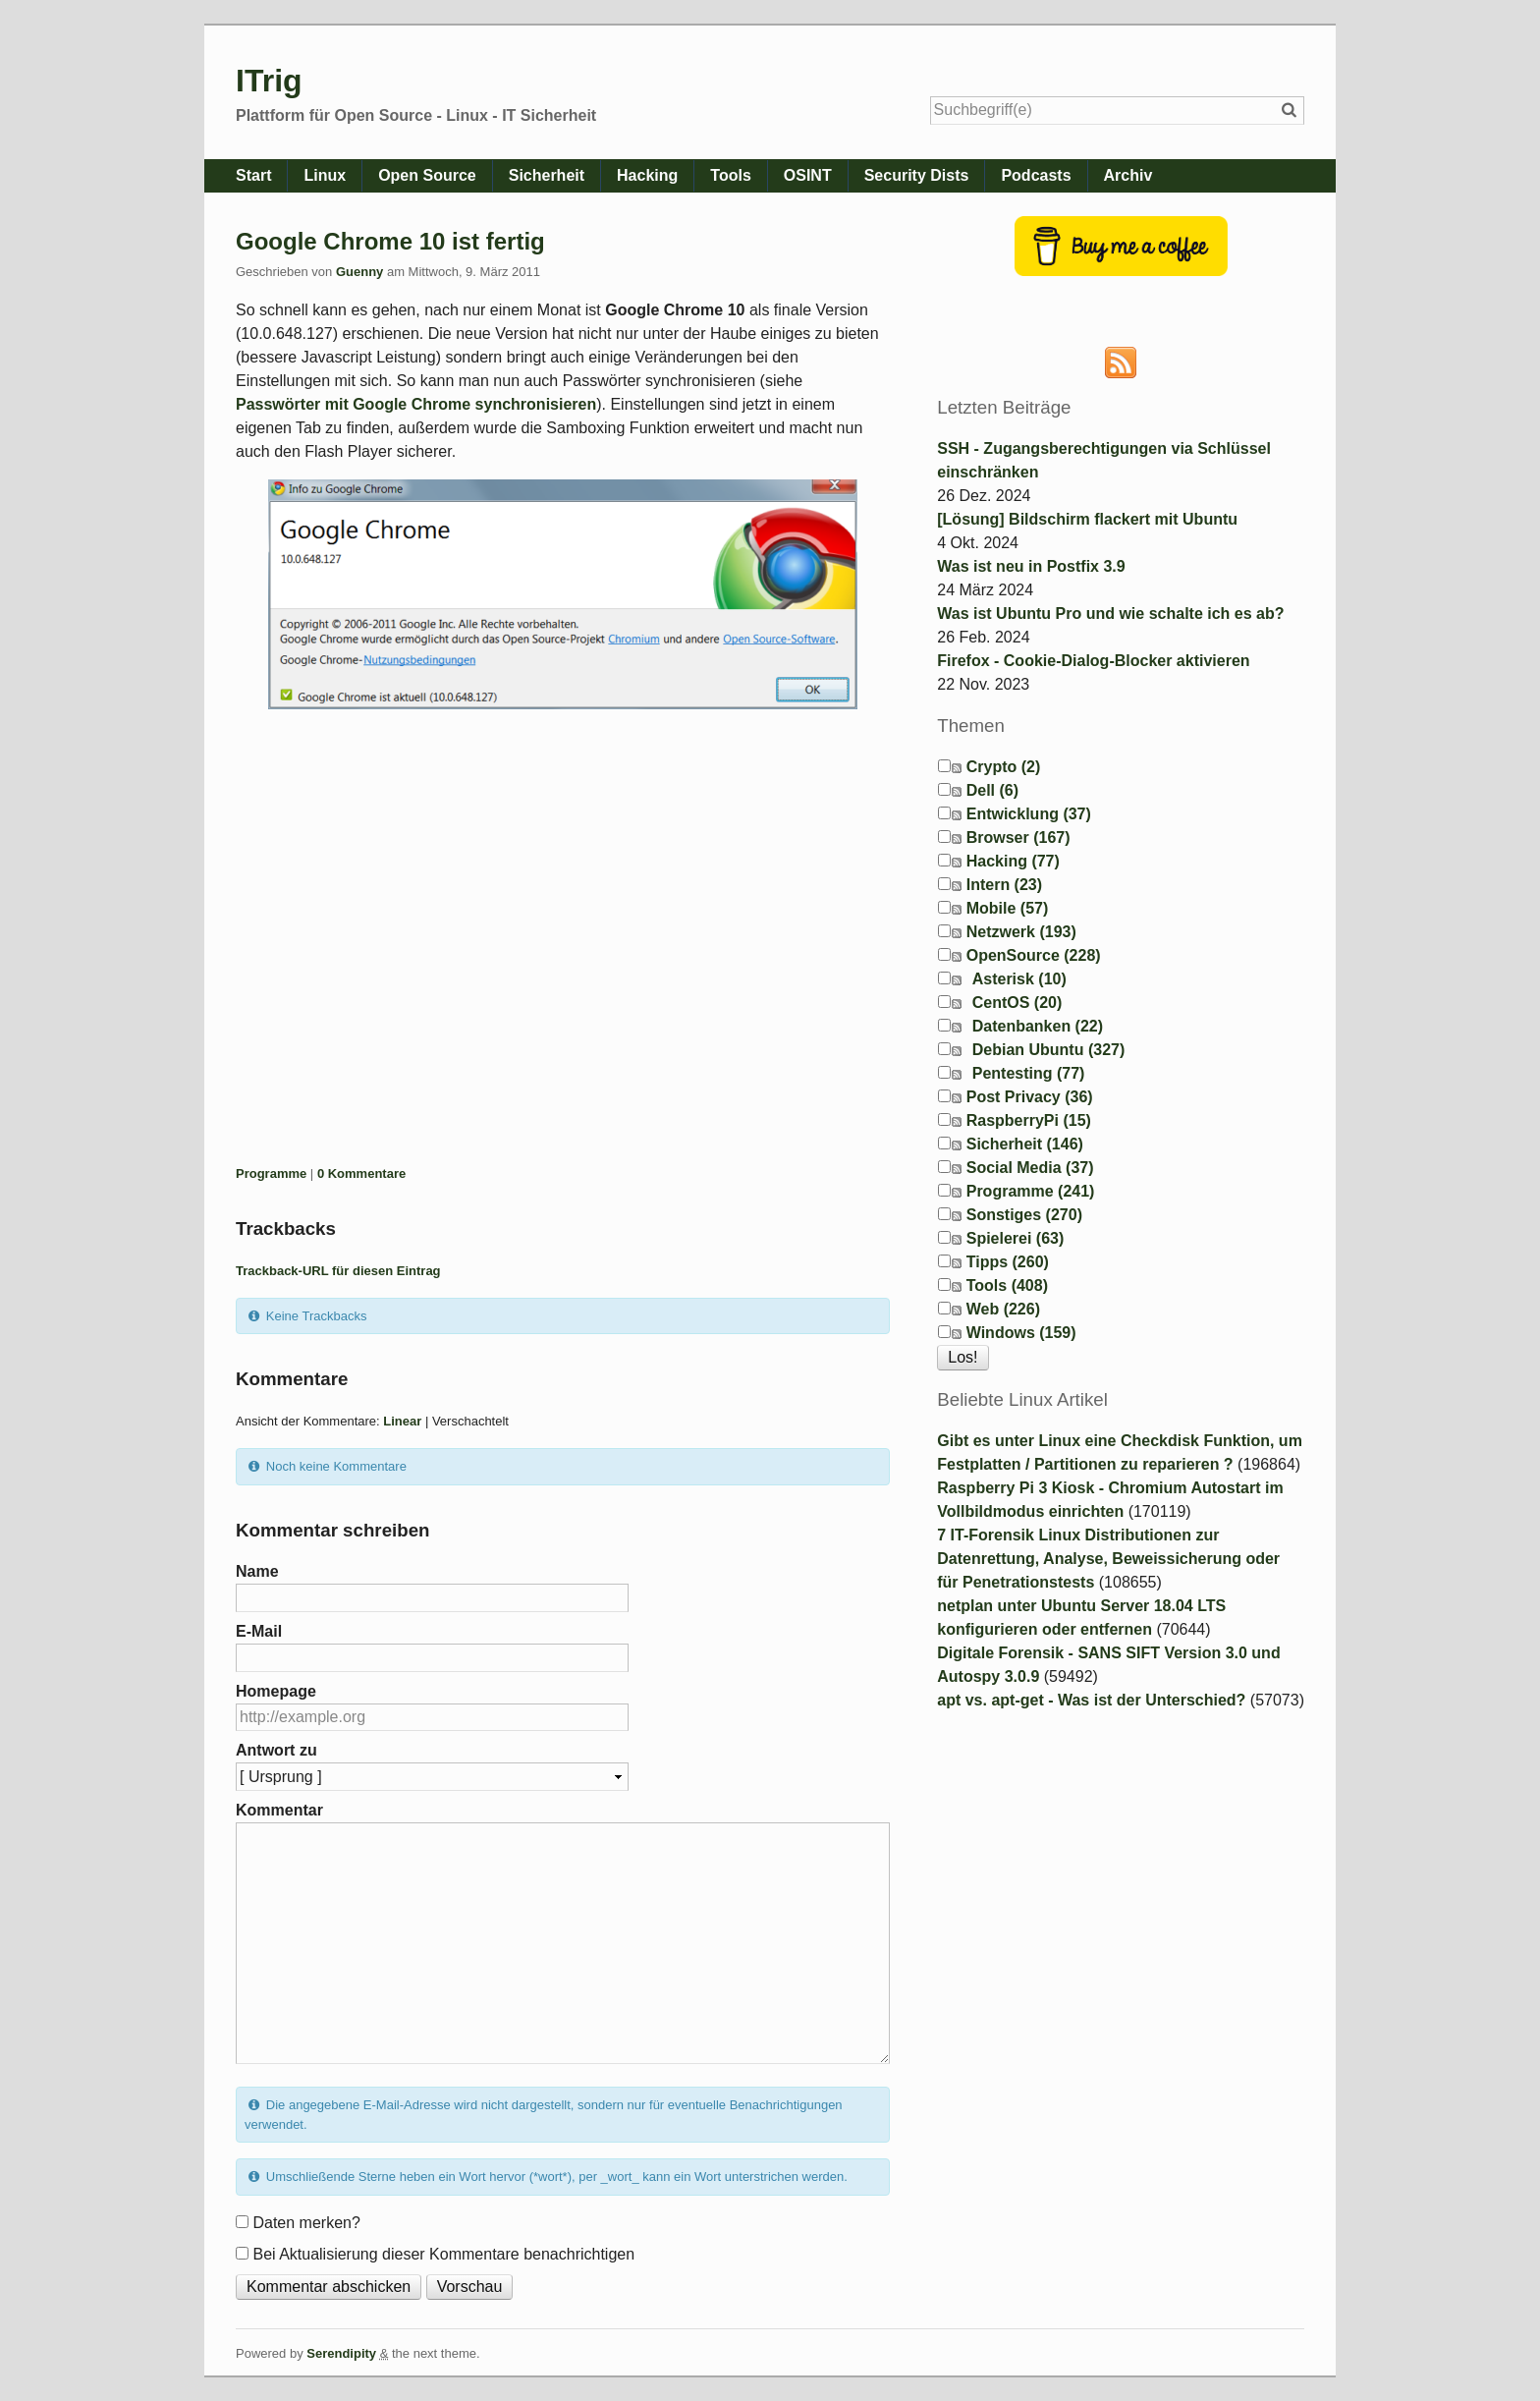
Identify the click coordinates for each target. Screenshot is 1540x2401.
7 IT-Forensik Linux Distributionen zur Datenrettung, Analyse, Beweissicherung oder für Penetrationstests (1108, 1559)
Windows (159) (1021, 1332)
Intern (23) (1004, 884)
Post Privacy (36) (1029, 1097)
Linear (402, 1421)
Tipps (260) (1007, 1262)
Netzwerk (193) (1021, 931)
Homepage (276, 1691)
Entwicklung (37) (1028, 814)
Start (253, 175)
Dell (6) (992, 790)
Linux (324, 175)
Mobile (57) (1007, 908)
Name (257, 1571)
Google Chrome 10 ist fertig (390, 241)
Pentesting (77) (1028, 1073)
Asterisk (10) (1019, 979)
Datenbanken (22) (1037, 1026)
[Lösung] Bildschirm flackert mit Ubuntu (1087, 519)
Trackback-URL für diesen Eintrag (338, 1270)
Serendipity (341, 2353)
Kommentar (279, 1810)
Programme (271, 1173)
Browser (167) (1018, 837)
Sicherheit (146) (1024, 1144)
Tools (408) (1007, 1285)
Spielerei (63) (1015, 1238)
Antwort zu (276, 1750)
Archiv (1128, 175)
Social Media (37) (1030, 1167)
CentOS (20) (1017, 1002)
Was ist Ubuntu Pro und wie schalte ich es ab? (1110, 613)
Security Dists (916, 175)
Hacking (647, 175)
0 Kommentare (361, 1173)
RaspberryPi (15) (1028, 1120)
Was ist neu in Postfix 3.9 (1031, 566)
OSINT (808, 175)
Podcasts (1036, 175)
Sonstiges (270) (1024, 1214)
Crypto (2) (1003, 766)
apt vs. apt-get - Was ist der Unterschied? (1091, 1700)
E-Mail (259, 1631)
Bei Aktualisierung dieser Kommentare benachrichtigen (443, 2254)
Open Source (427, 175)
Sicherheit (546, 175)
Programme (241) (1030, 1191)
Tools (730, 175)
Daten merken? (305, 2222)
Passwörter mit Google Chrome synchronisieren (416, 404)
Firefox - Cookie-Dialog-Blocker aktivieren (1093, 660)
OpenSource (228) (1033, 955)
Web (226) (1003, 1309)
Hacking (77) (1013, 861)
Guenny (359, 271)
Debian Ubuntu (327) (1049, 1049)
